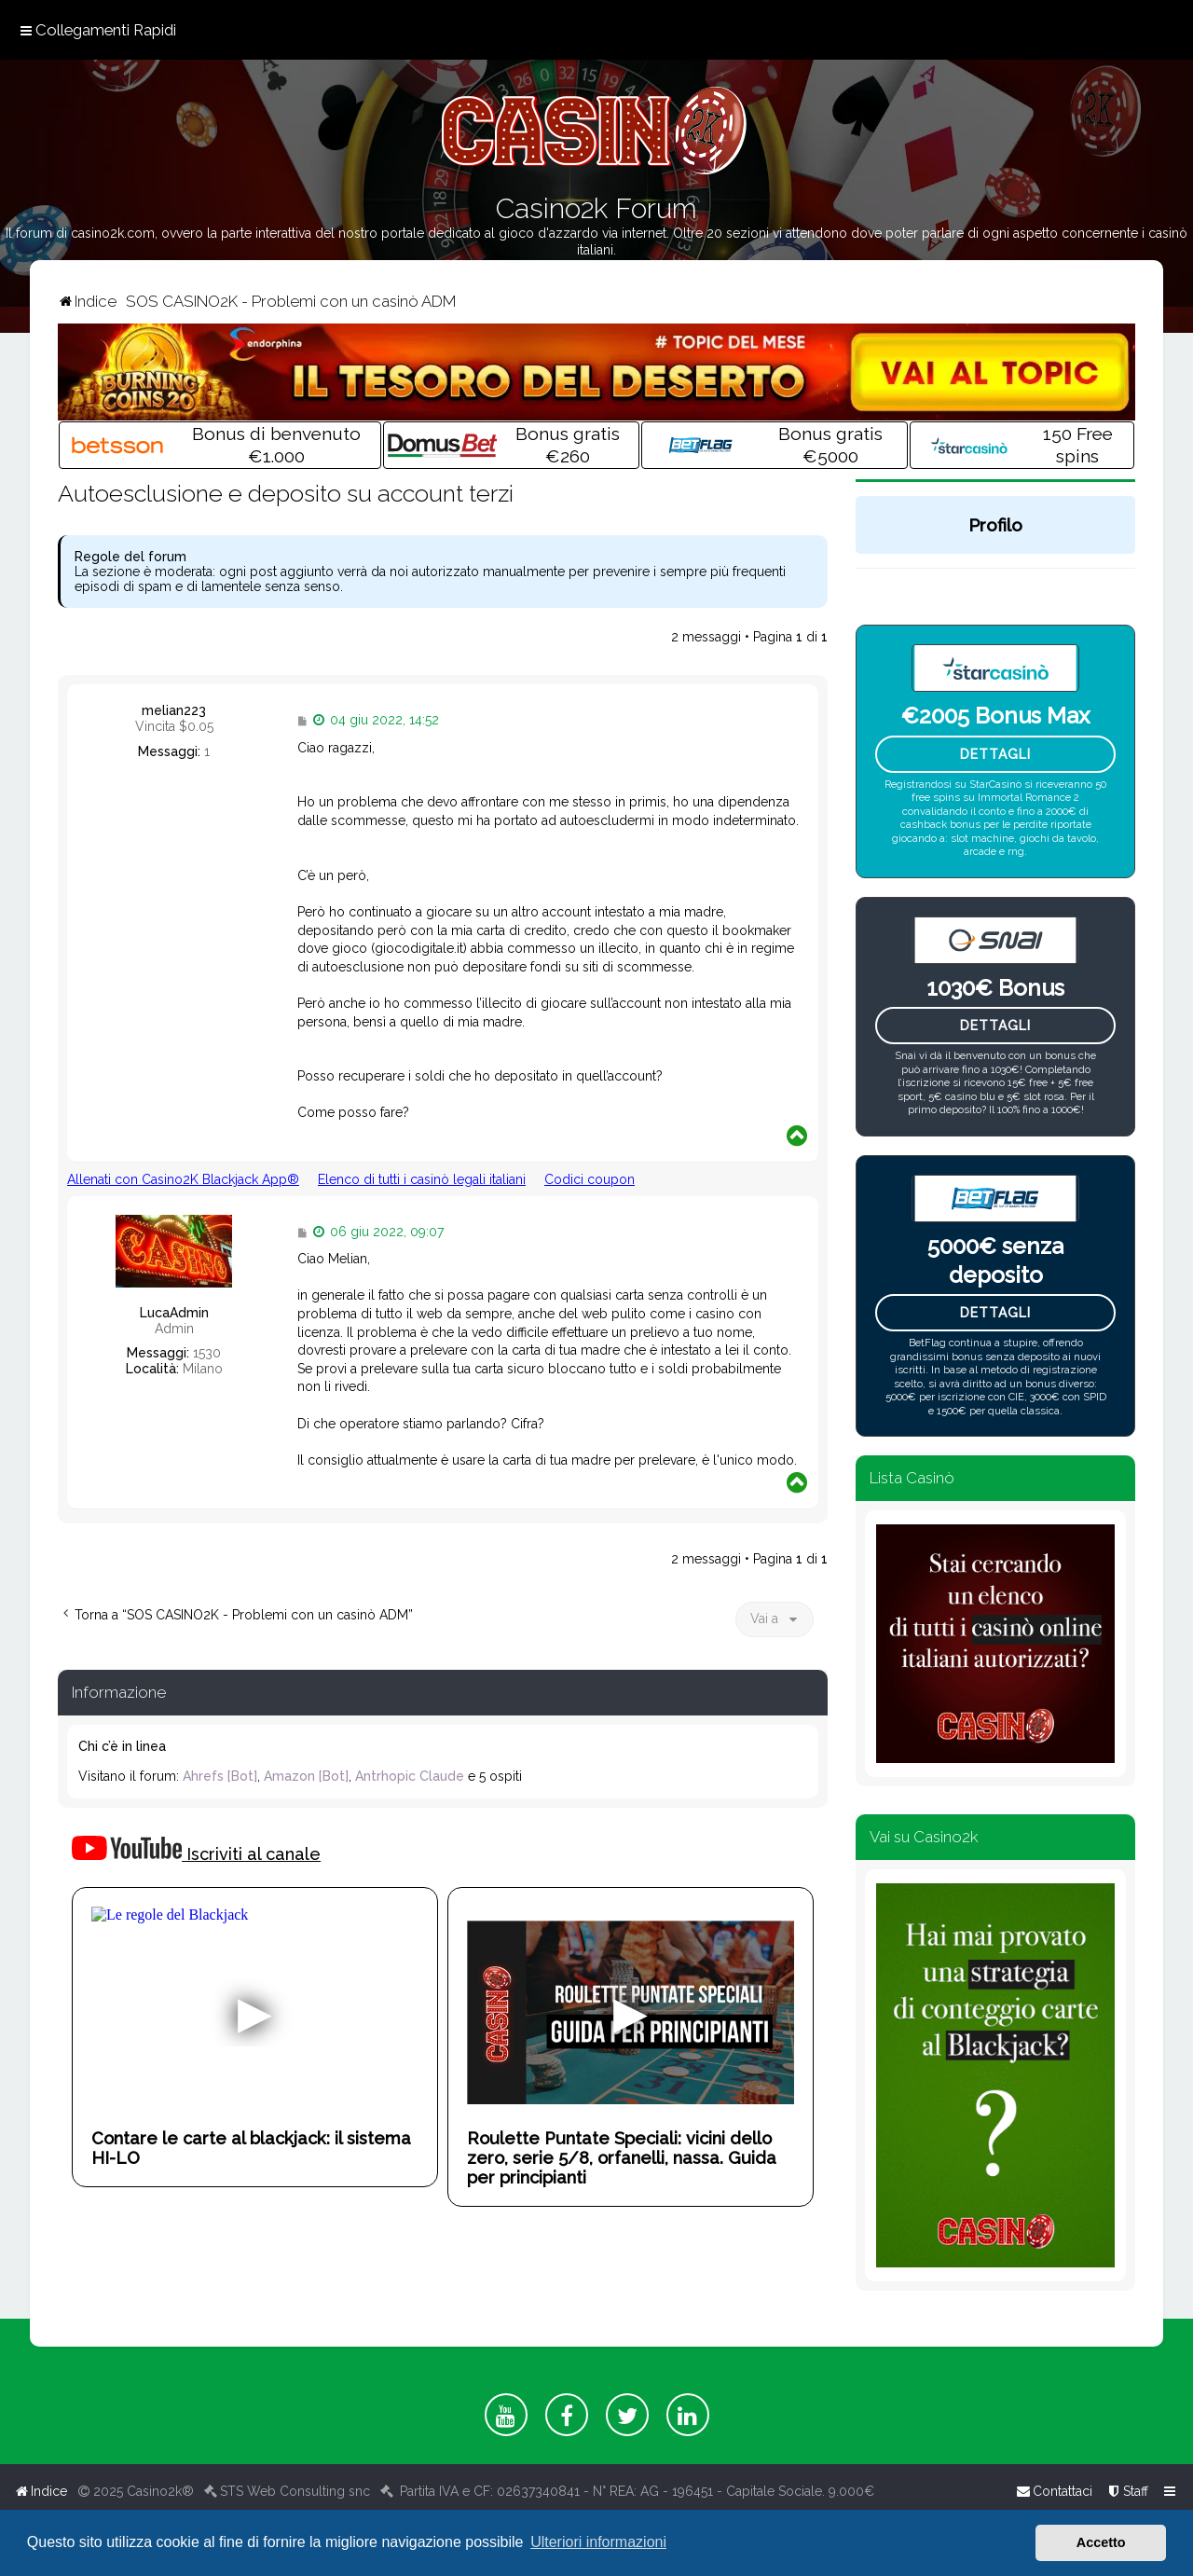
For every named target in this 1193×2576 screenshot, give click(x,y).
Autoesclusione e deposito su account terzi (286, 493)
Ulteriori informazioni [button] (598, 2542)
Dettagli (995, 754)
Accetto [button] (1101, 2542)
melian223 (174, 710)
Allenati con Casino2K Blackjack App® (183, 1179)
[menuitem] (1127, 2491)
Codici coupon (589, 1179)
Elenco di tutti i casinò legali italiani (422, 1179)
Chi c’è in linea (122, 1746)
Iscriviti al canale (196, 1850)
